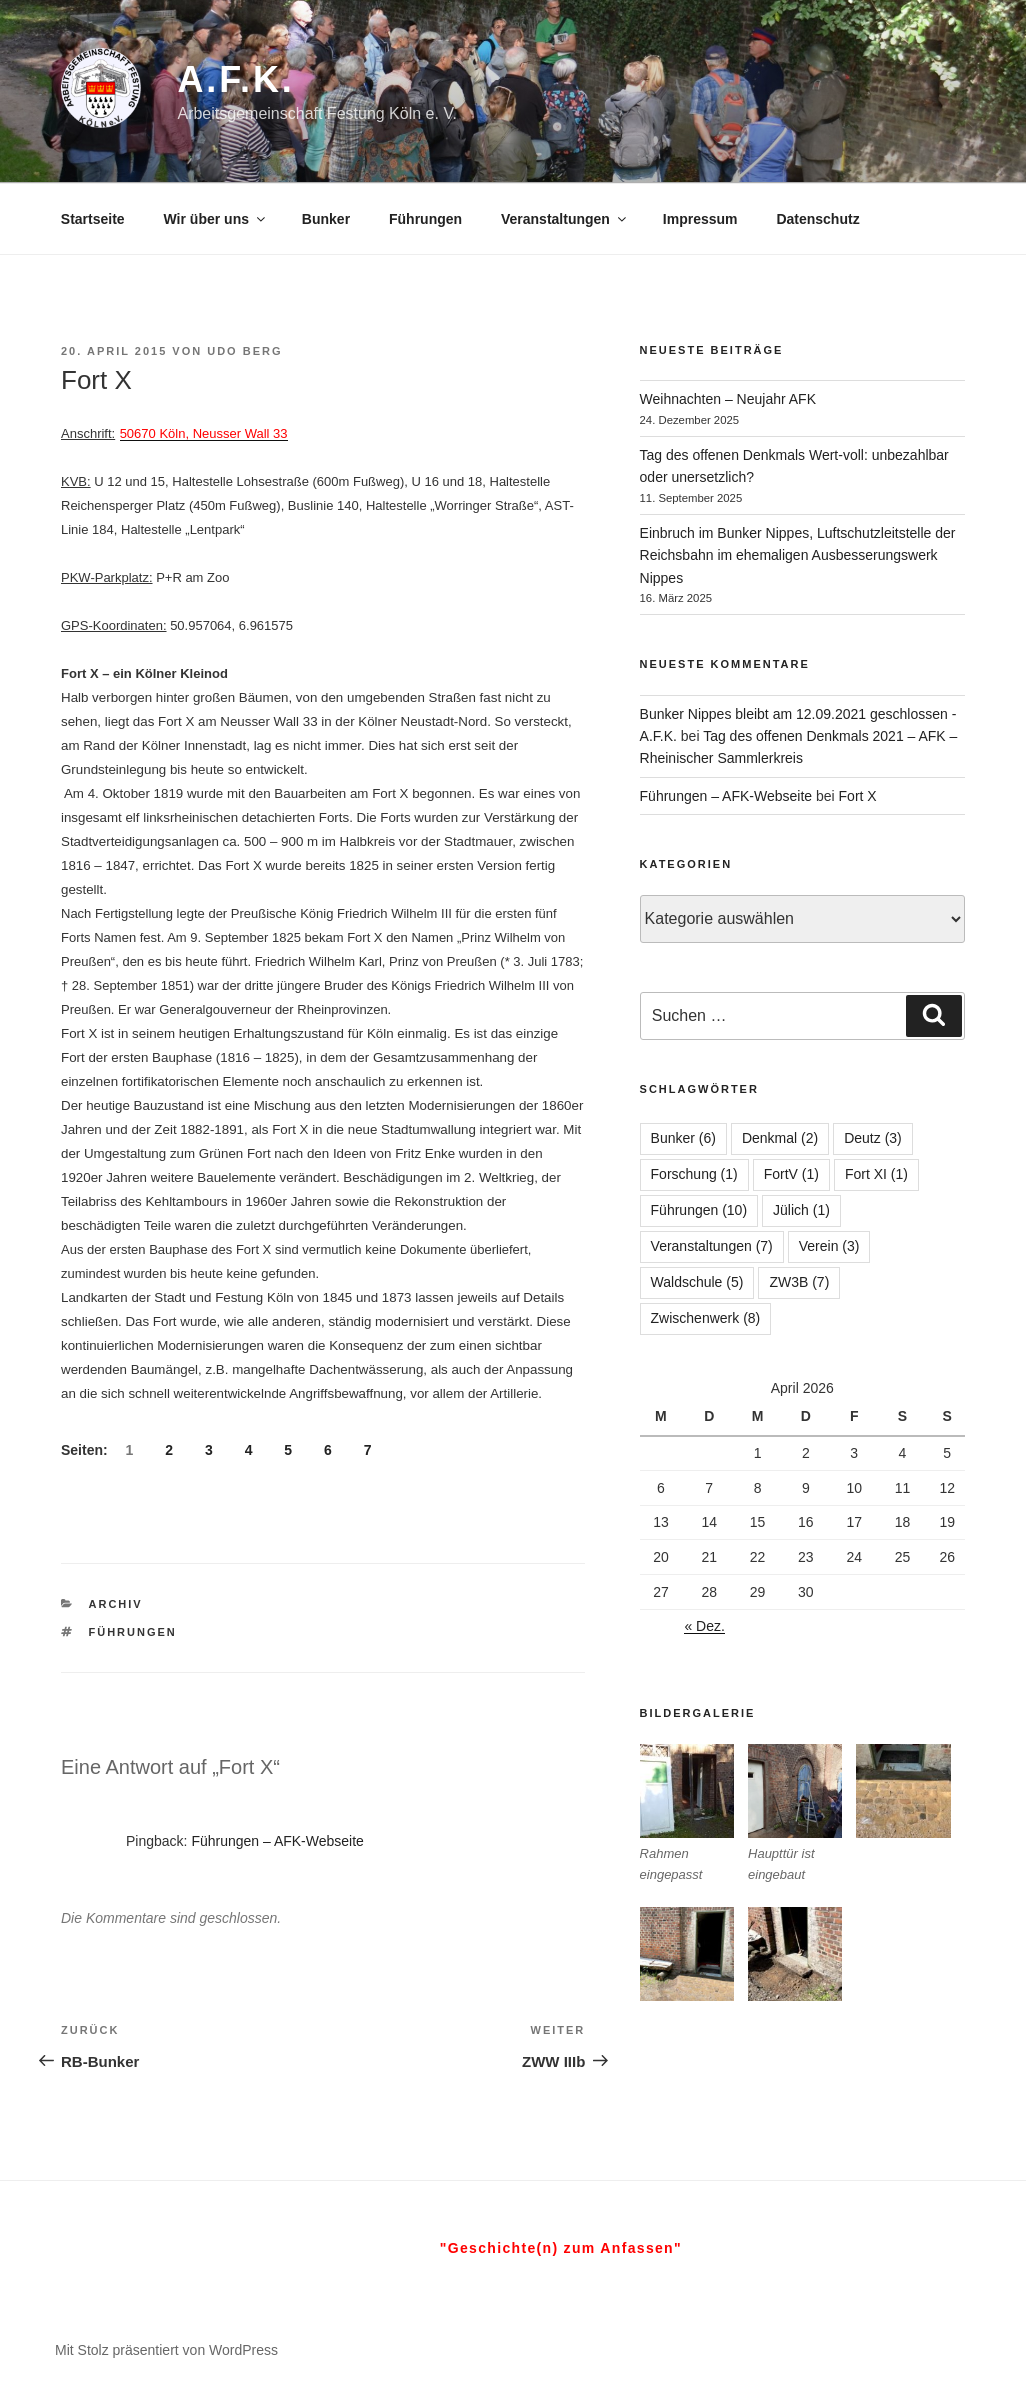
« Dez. (704, 1626)
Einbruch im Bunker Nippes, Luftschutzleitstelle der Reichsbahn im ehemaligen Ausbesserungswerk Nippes (798, 555)
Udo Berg (244, 351)
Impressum (700, 219)
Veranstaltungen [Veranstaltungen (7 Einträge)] (712, 1246)
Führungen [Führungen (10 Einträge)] (699, 1210)
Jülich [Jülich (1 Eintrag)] (801, 1210)
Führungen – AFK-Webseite (277, 1841)
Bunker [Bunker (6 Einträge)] (683, 1138)
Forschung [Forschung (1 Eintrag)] (694, 1174)
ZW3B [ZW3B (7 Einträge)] (799, 1282)
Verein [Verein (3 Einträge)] (829, 1246)
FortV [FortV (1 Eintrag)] (791, 1174)
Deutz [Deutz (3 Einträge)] (873, 1138)
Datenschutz (817, 219)
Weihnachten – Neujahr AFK (728, 399)
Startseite (93, 219)
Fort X (858, 796)
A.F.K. (235, 79)
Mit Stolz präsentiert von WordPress (166, 2350)
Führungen (425, 219)
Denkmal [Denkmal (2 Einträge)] (780, 1138)
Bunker (326, 219)
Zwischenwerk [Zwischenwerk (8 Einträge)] (706, 1318)
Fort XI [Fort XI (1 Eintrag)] (876, 1174)
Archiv (116, 1604)
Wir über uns (216, 219)
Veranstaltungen (565, 219)
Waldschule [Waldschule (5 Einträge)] (697, 1282)
